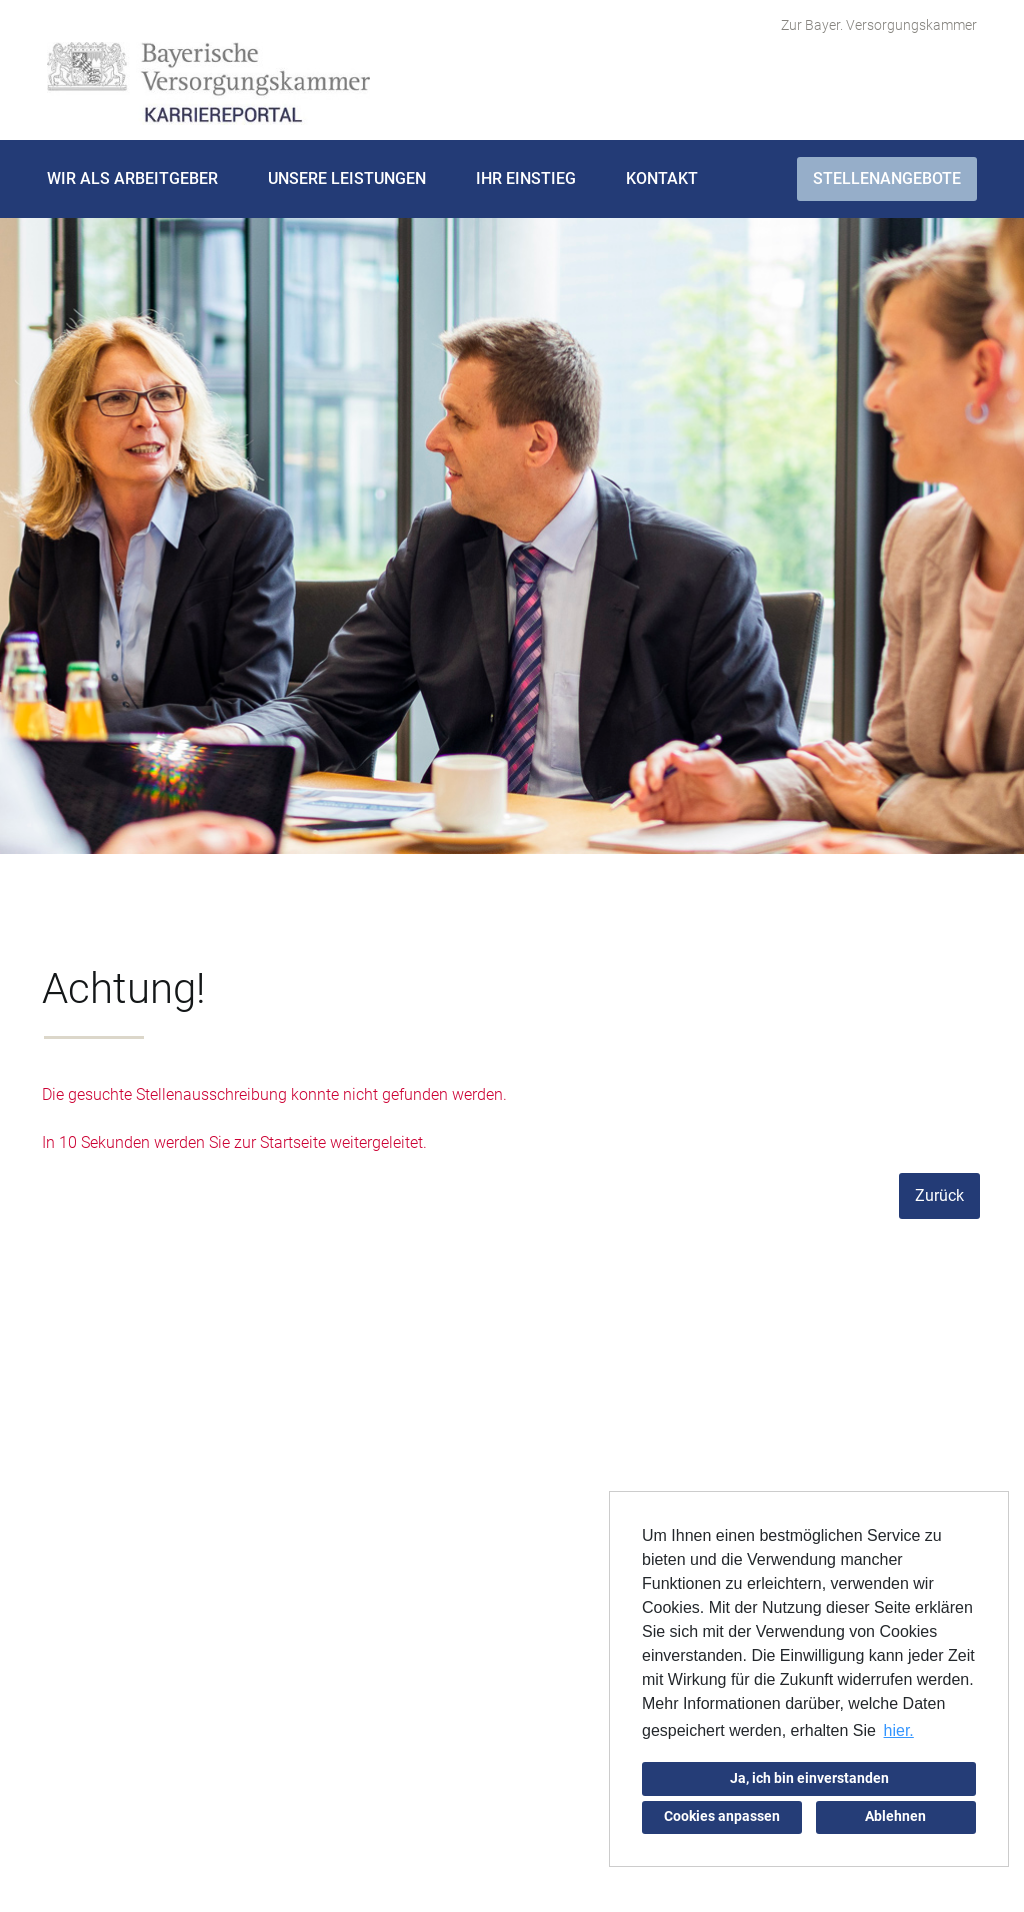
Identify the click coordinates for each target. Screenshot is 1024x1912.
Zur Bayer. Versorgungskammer (879, 25)
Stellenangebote (887, 178)
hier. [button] (899, 1730)
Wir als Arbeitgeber (132, 178)
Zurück (939, 1195)
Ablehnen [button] (895, 1816)
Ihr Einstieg (526, 178)
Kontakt (662, 178)
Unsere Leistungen (347, 178)
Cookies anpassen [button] (722, 1816)
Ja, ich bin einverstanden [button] (809, 1778)
